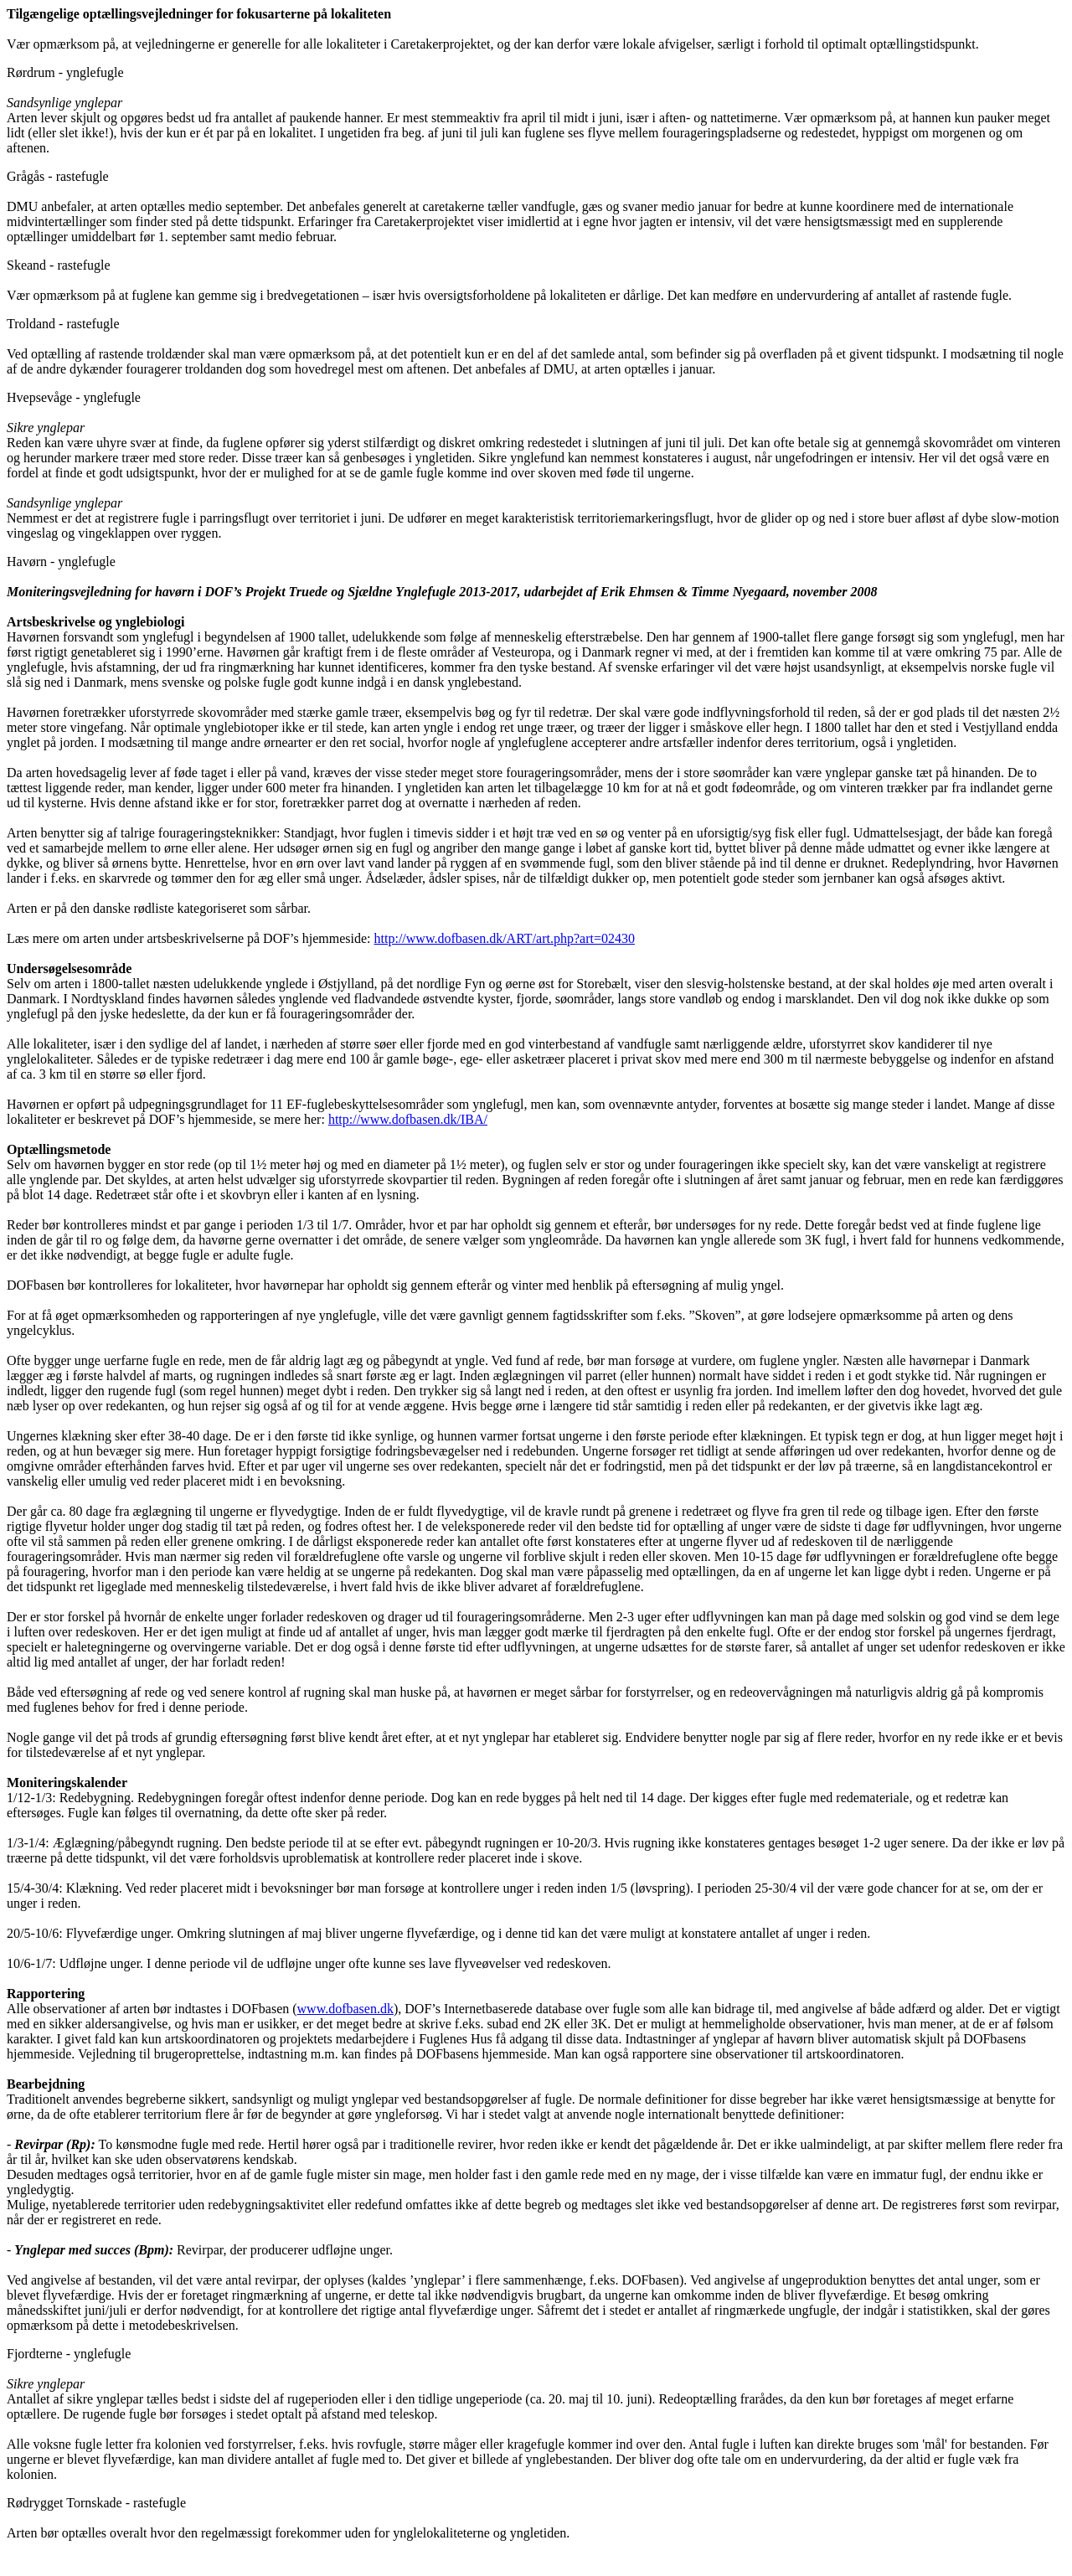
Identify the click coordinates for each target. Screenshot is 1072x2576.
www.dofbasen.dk (345, 2009)
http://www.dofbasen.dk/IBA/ (407, 1119)
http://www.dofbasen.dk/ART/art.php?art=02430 (504, 938)
